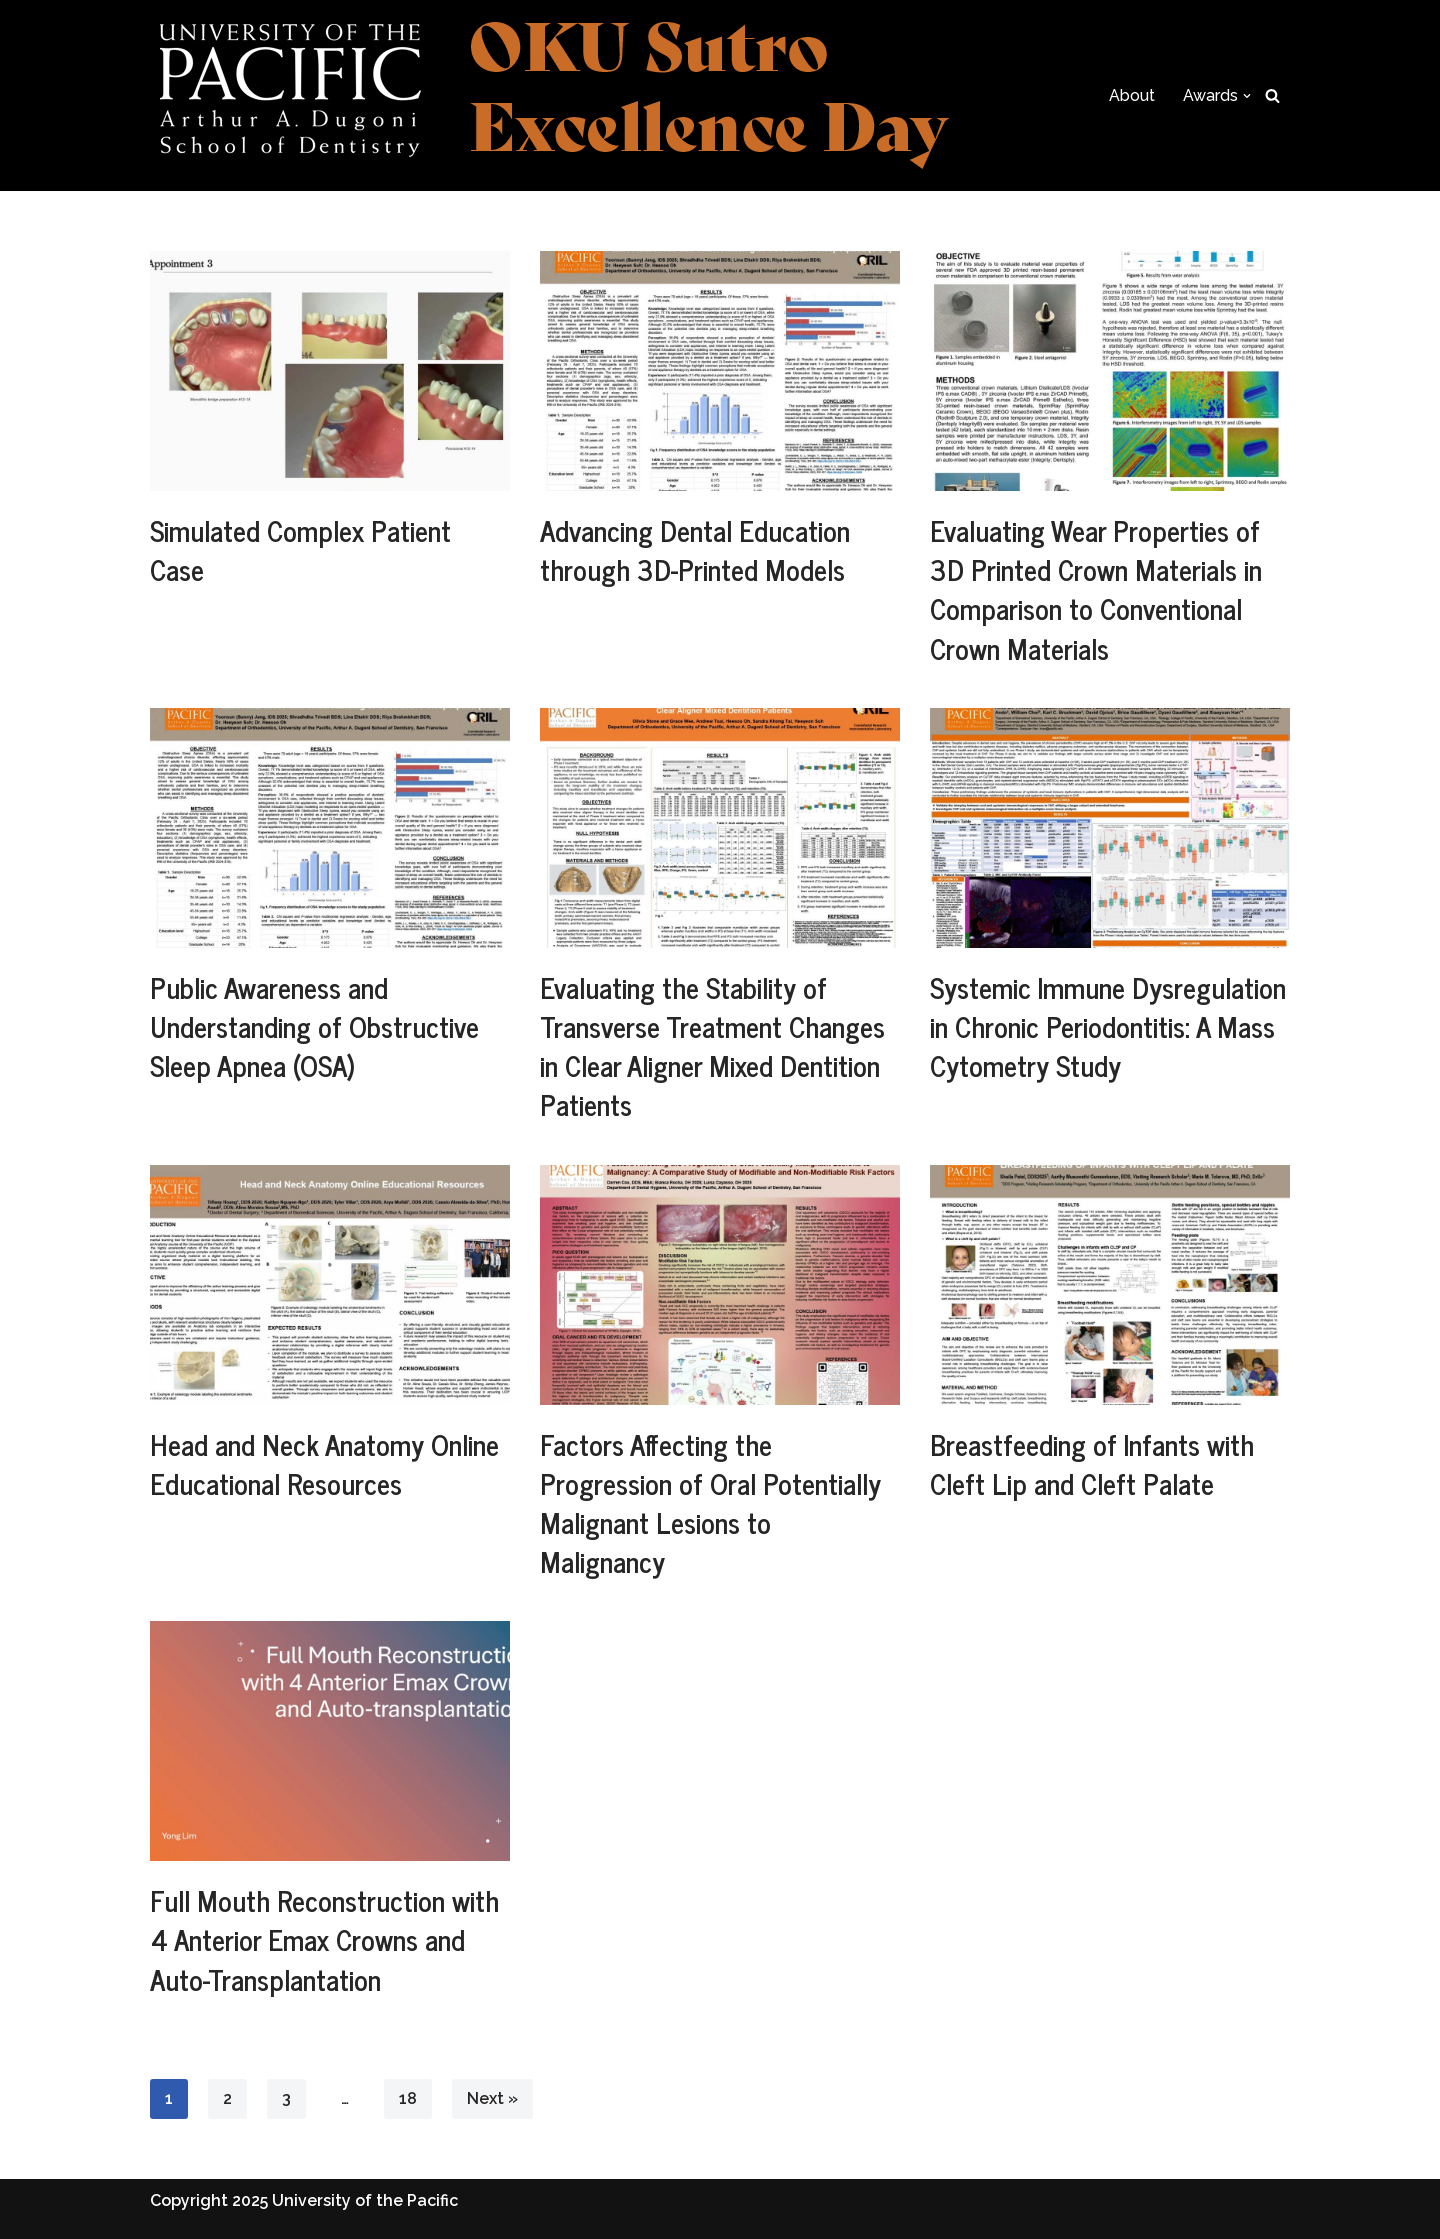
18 (408, 2098)
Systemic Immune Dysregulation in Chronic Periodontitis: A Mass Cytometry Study (1108, 1026)
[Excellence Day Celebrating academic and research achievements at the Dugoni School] (550, 95)
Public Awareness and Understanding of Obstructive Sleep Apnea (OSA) (314, 1026)
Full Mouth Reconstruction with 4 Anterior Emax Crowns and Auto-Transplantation (324, 1939)
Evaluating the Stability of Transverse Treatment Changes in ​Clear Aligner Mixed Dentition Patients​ (712, 1046)
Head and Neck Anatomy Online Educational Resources (324, 1463)
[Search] (1272, 95)
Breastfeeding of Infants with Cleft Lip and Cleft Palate (1092, 1463)
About (1132, 95)
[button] (1247, 96)
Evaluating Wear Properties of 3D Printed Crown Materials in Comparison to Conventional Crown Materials (1096, 589)
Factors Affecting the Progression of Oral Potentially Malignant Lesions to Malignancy (710, 1503)
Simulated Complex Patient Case (300, 549)
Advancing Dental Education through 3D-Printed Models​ (695, 549)
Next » (492, 2098)
